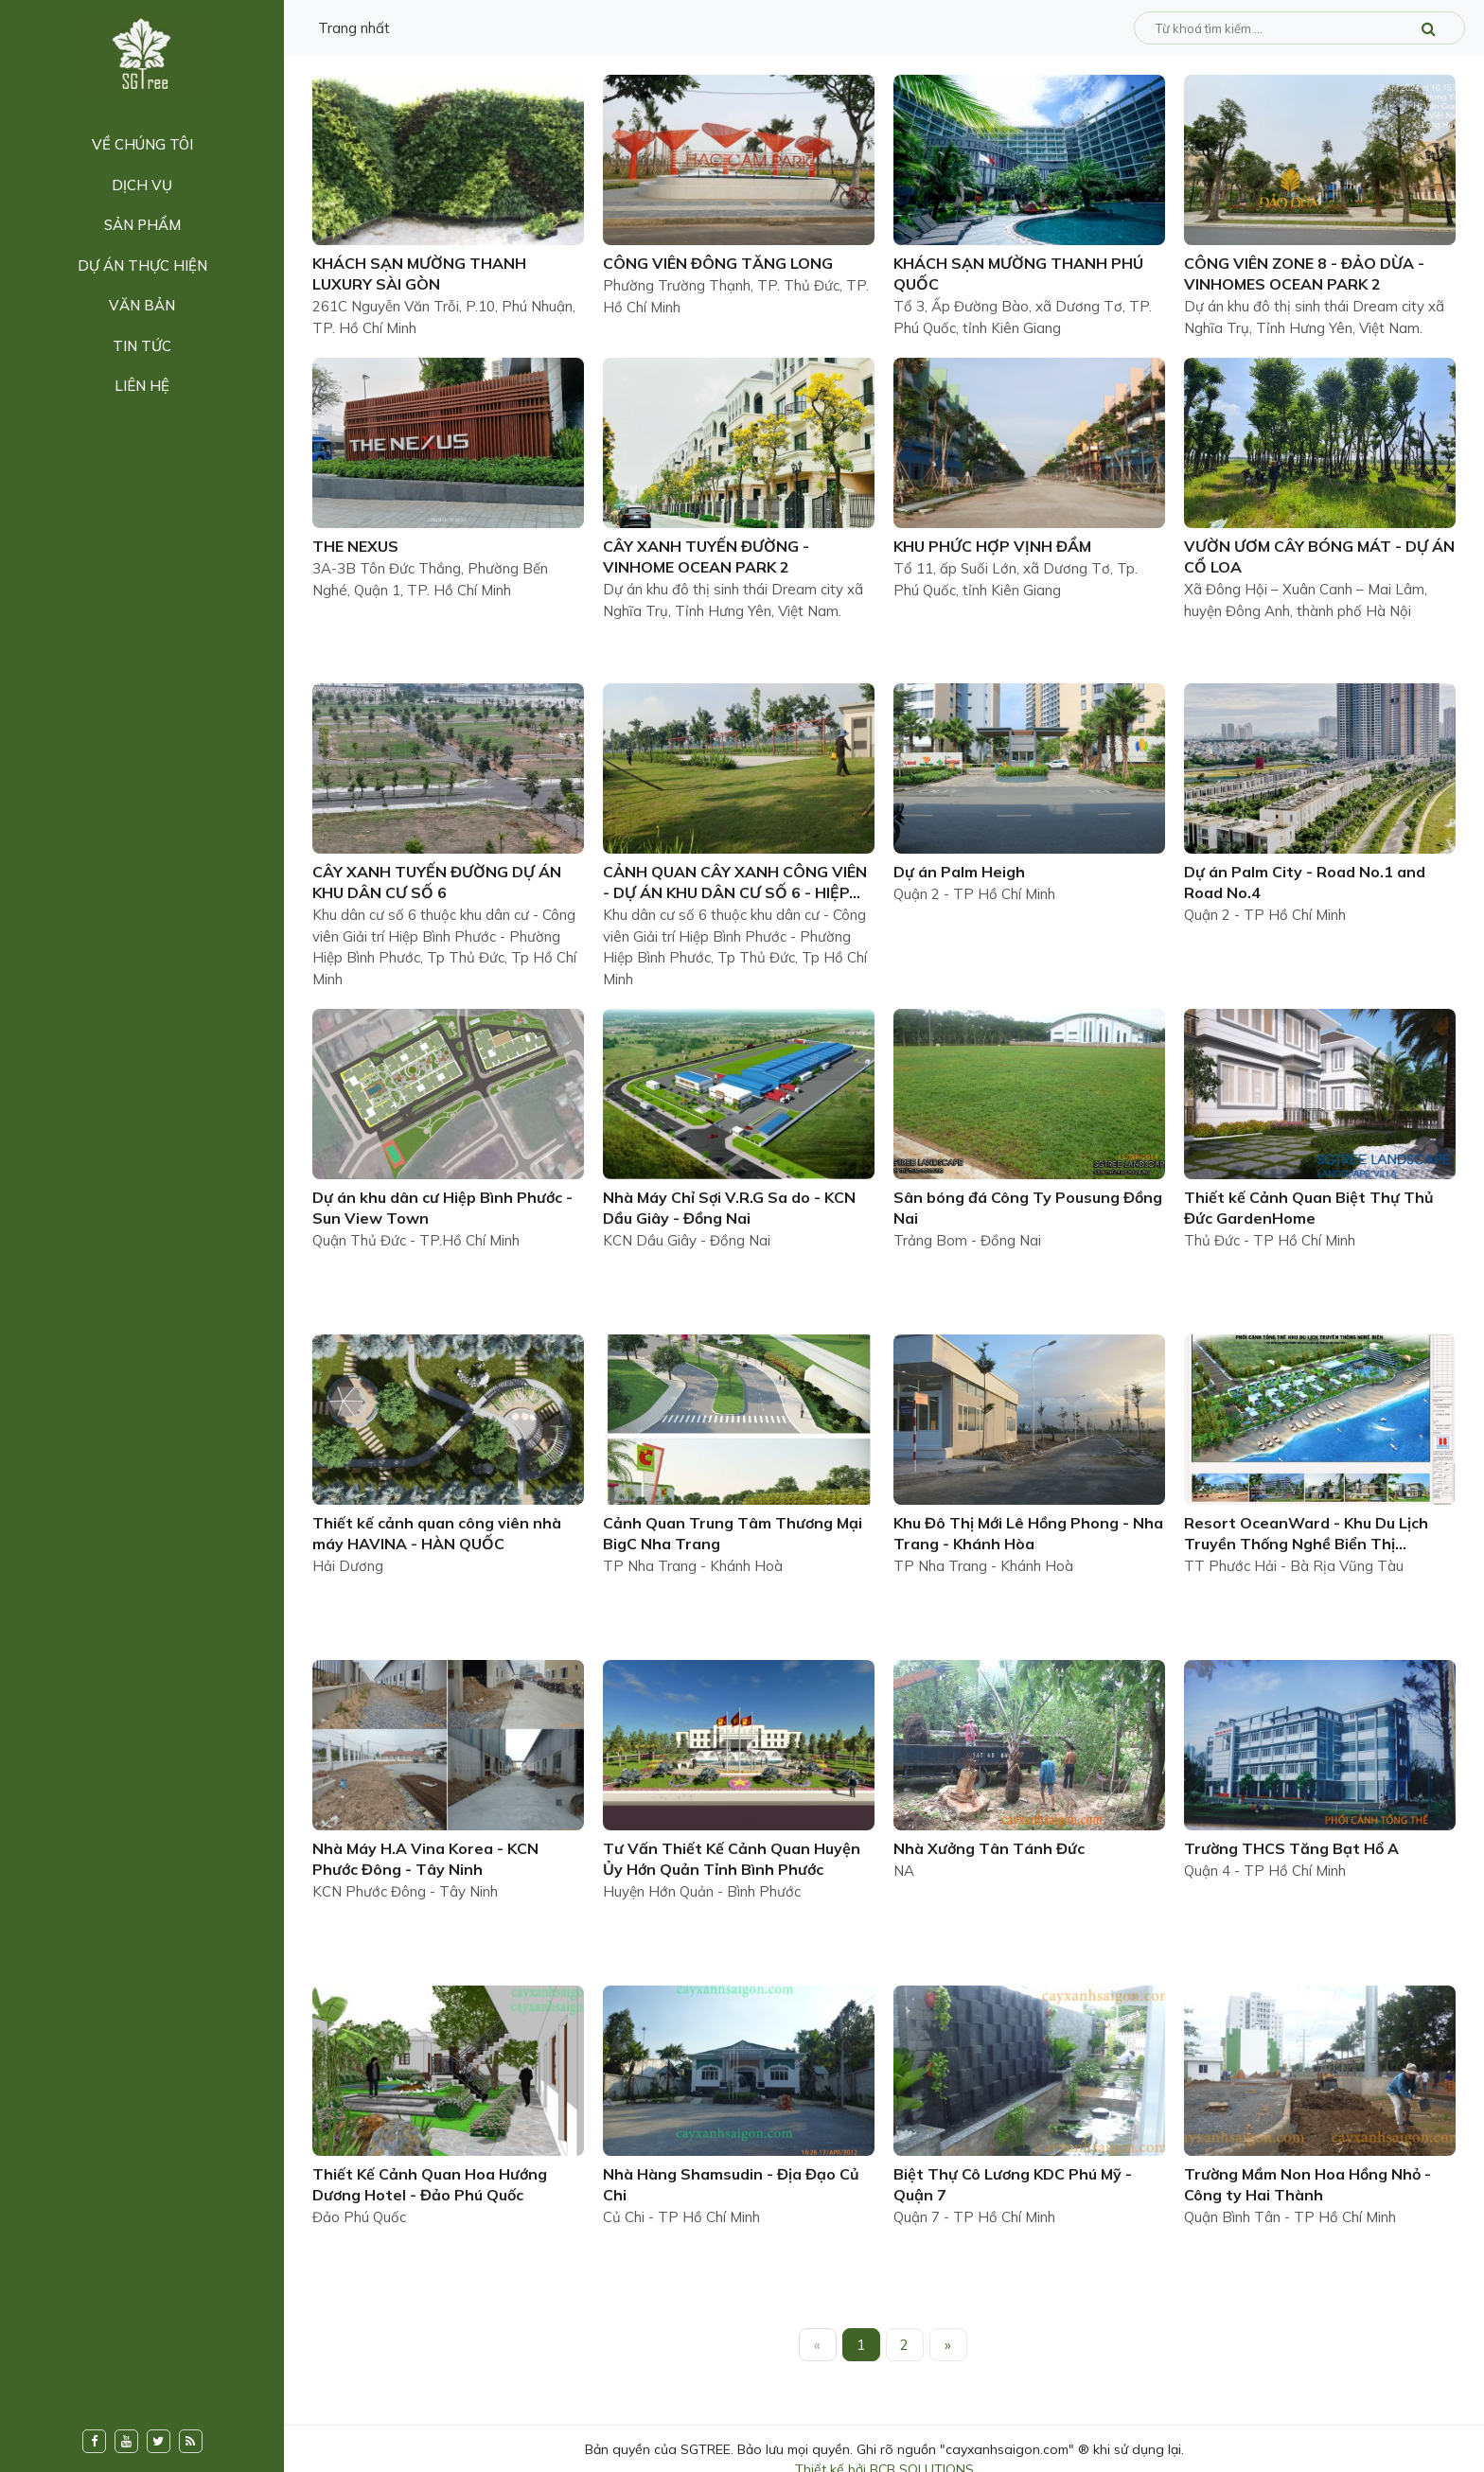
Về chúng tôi (142, 144)
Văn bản (142, 305)
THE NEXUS (355, 546)
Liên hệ (142, 386)
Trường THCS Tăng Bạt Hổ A (1291, 1848)
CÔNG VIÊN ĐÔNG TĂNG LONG (718, 263)
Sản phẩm (142, 225)
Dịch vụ (142, 185)
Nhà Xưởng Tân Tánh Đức (989, 1848)
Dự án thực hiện (142, 265)
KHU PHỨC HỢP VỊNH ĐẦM (992, 546)
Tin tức (142, 346)
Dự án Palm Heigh (959, 871)
